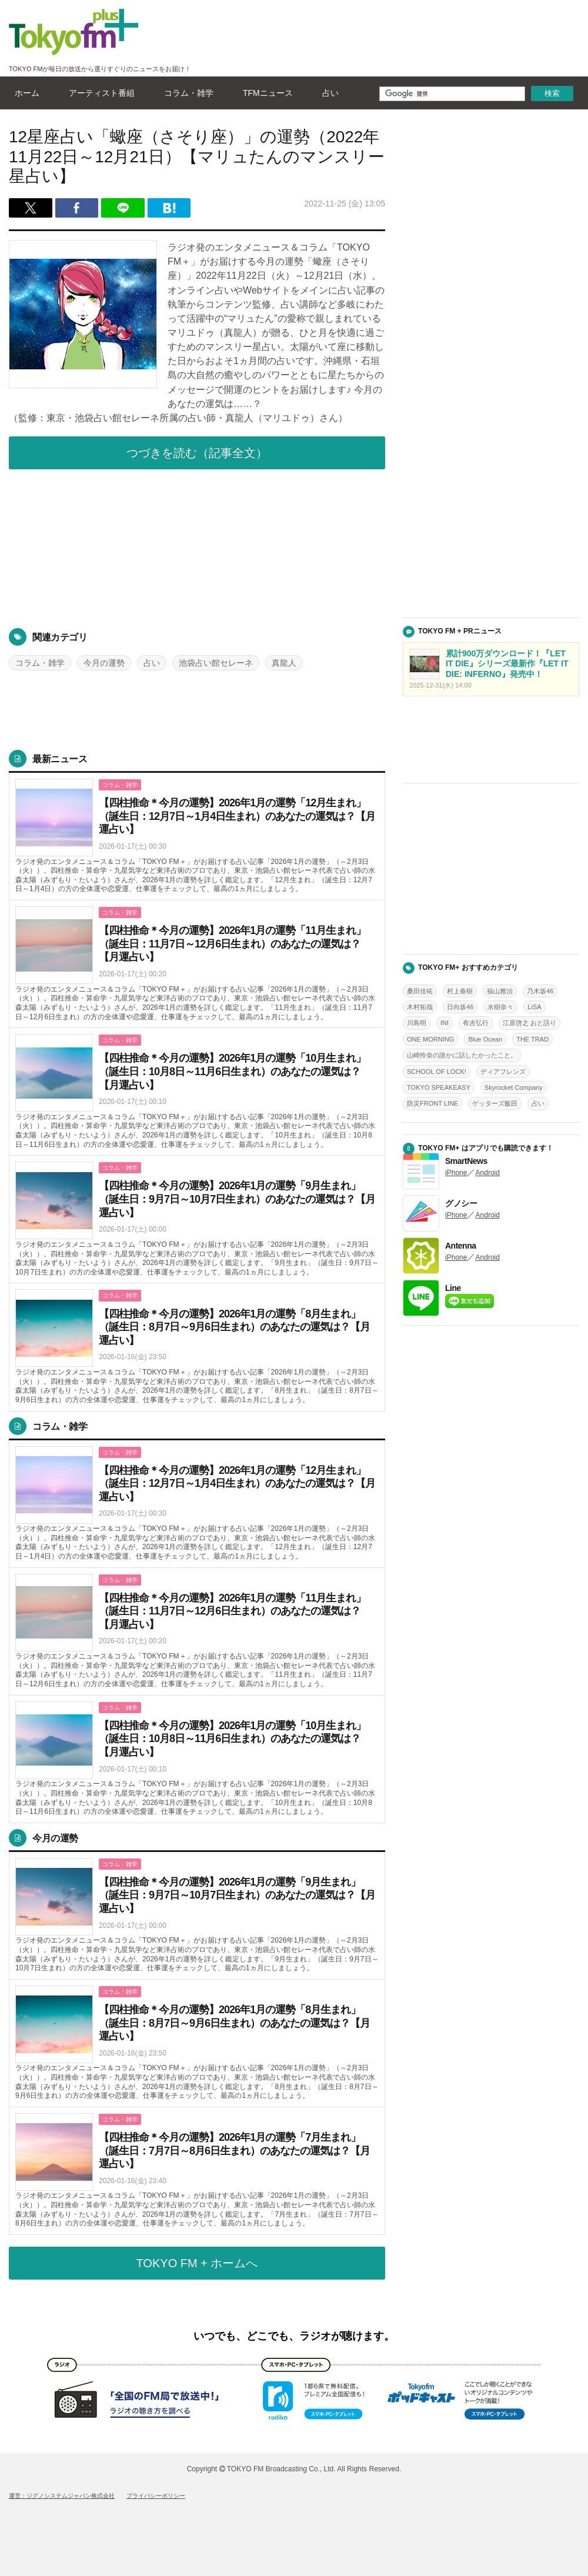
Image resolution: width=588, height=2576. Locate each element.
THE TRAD (532, 1039)
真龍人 (284, 663)
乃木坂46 (540, 991)
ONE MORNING (430, 1039)
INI (444, 1022)
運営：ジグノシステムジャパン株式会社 (62, 2495)
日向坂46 (460, 1006)
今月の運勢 (104, 663)
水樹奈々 (500, 1006)
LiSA (534, 1006)
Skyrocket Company (514, 1087)
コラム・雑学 (185, 93)
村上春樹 (460, 991)
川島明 (416, 1022)
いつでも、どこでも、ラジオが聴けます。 (294, 2336)
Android (487, 1173)
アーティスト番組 (99, 93)
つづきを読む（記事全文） (197, 452)
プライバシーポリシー (155, 2495)
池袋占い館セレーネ (216, 663)
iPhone (456, 1173)
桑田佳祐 (420, 991)
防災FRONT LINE (432, 1103)
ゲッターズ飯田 (494, 1103)
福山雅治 (500, 991)
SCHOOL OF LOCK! (436, 1071)
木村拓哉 (420, 1006)
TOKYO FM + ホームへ (197, 2263)
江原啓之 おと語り (529, 1022)
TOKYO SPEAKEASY (438, 1087)
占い (327, 93)
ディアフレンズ (503, 1071)
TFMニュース (265, 93)
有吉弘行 (476, 1022)
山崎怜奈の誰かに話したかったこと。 (462, 1055)
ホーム (24, 93)
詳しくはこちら (197, 836)
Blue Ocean (485, 1039)
